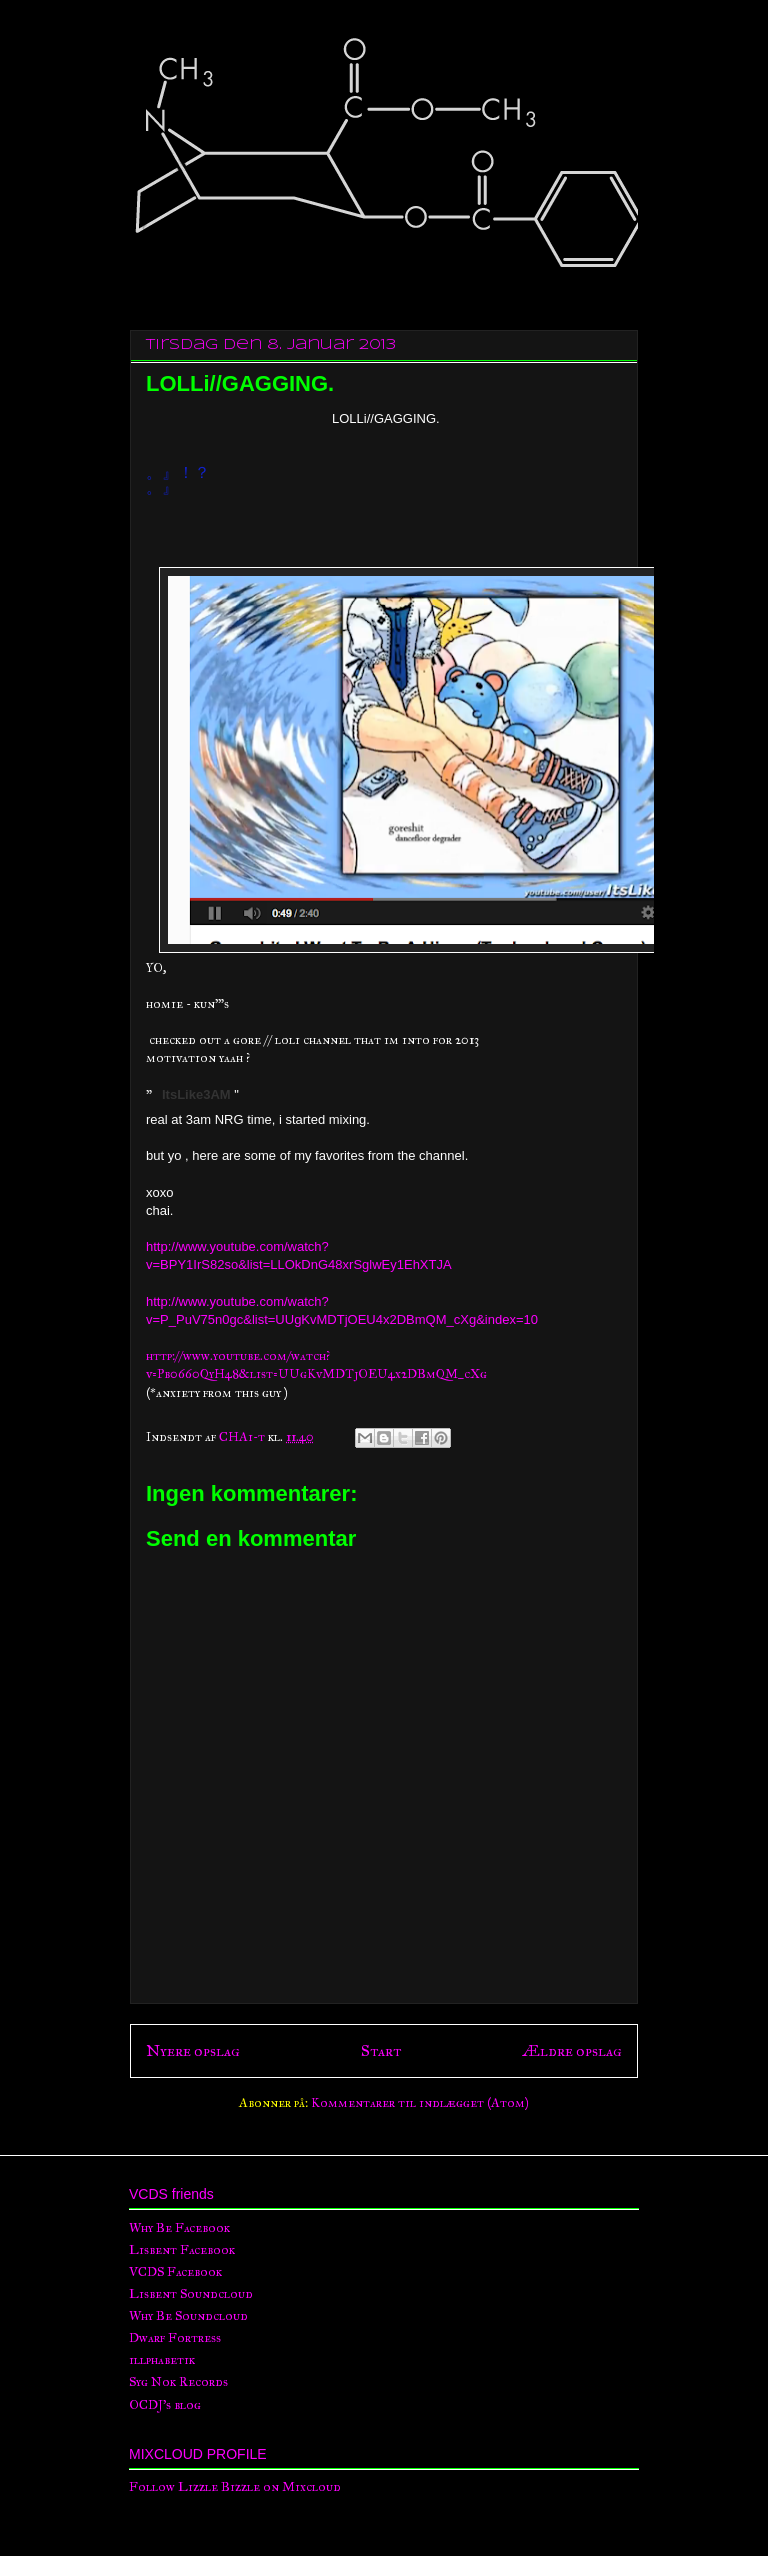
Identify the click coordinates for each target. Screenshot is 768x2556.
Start (381, 2050)
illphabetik (162, 2360)
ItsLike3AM (196, 1095)
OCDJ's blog (165, 2405)
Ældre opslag (572, 2050)
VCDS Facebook (175, 2272)
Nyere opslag (193, 2050)
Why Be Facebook (179, 2228)
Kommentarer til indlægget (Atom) (420, 2103)
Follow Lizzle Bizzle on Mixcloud (235, 2487)
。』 (162, 487)
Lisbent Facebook (182, 2250)
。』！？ (178, 472)
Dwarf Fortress (175, 2338)
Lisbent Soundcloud (191, 2294)
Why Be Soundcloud (188, 2316)
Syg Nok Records (178, 2382)
